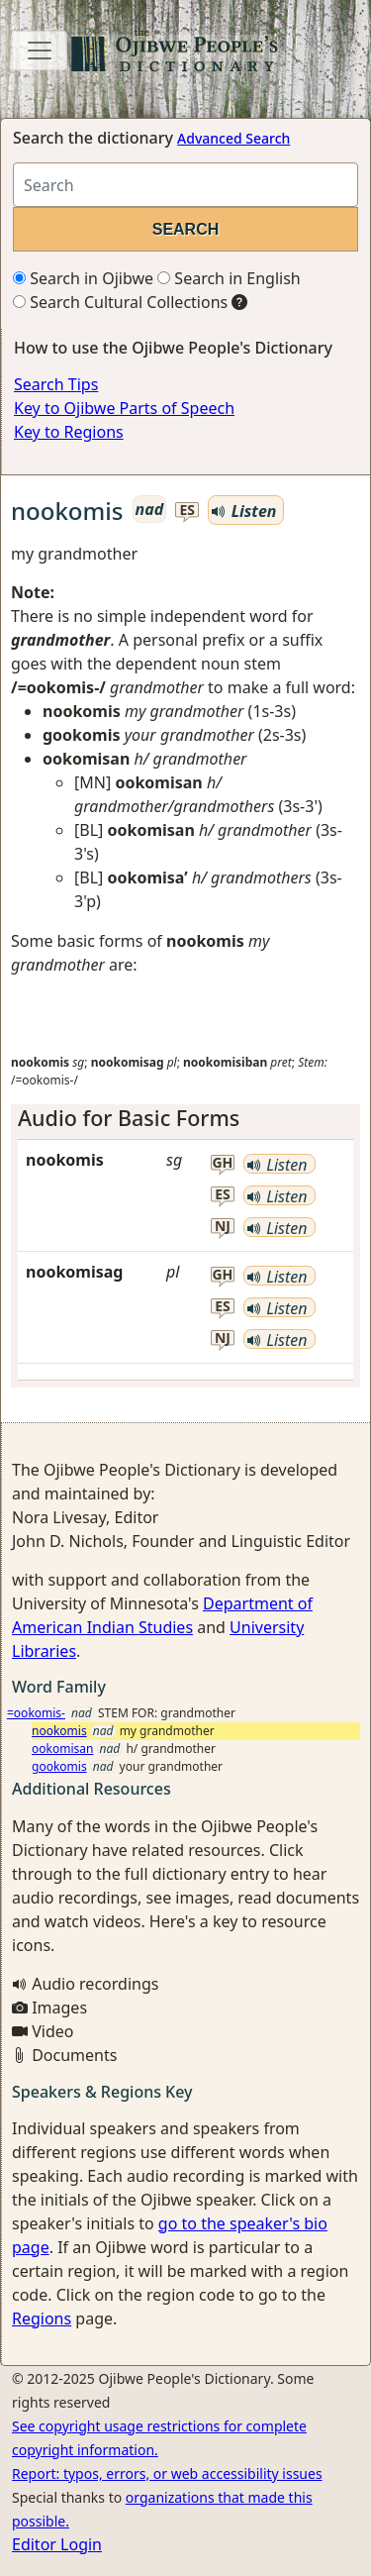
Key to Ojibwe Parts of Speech (124, 408)
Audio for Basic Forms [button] (128, 1117)
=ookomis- (36, 1712)
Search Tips (56, 384)
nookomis (59, 1730)
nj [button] (223, 1226)
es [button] (188, 510)
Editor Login (57, 2544)
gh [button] (222, 1163)
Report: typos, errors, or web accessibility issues (167, 2473)
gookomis (59, 1766)
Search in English (229, 278)
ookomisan (62, 1748)
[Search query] (185, 184)
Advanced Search (233, 138)
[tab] (185, 1118)
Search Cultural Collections (120, 302)
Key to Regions (69, 432)
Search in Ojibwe (83, 278)
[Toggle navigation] (39, 50)
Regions (41, 2318)
